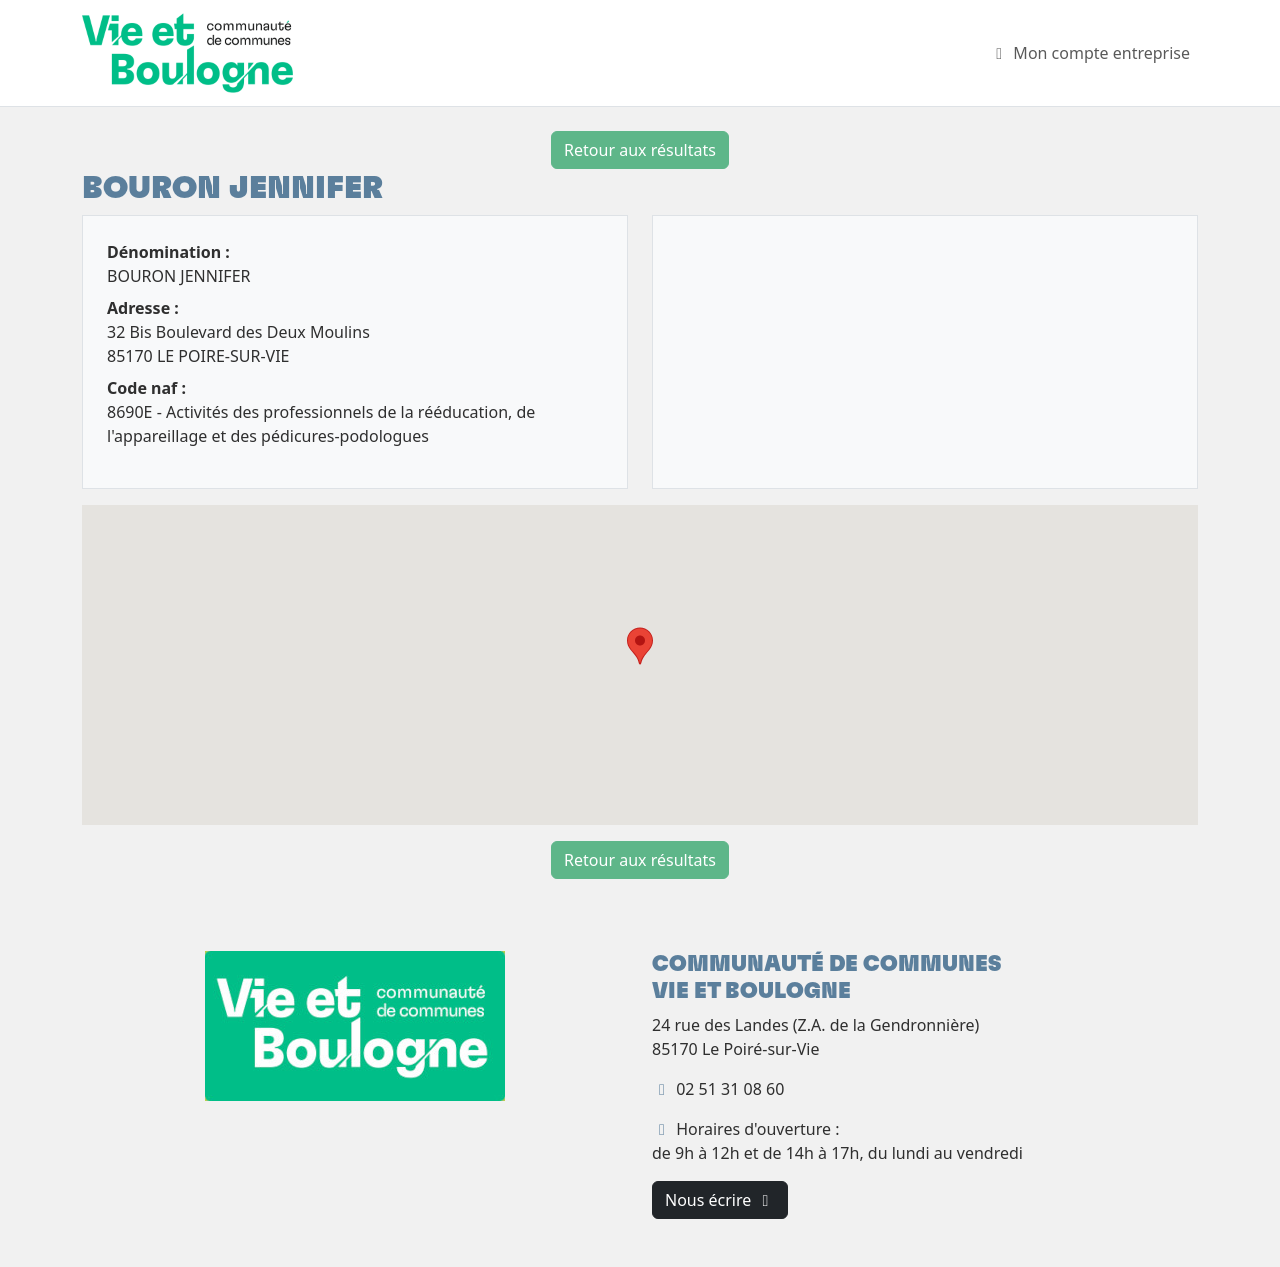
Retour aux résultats (640, 150)
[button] (640, 646)
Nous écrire (720, 1200)
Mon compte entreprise (1089, 53)
